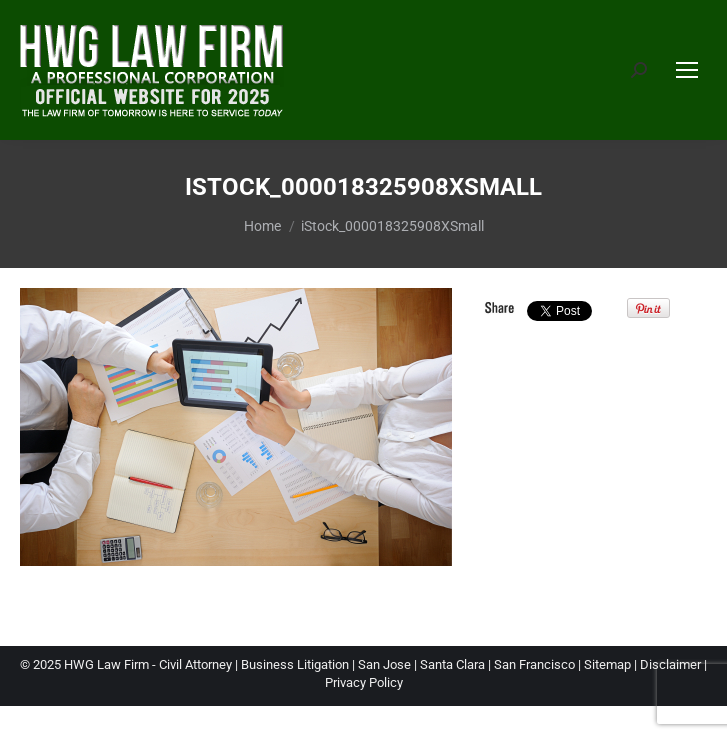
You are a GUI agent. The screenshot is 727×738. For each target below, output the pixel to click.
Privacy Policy (364, 682)
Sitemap (607, 664)
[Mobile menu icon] (687, 70)
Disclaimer (670, 664)
